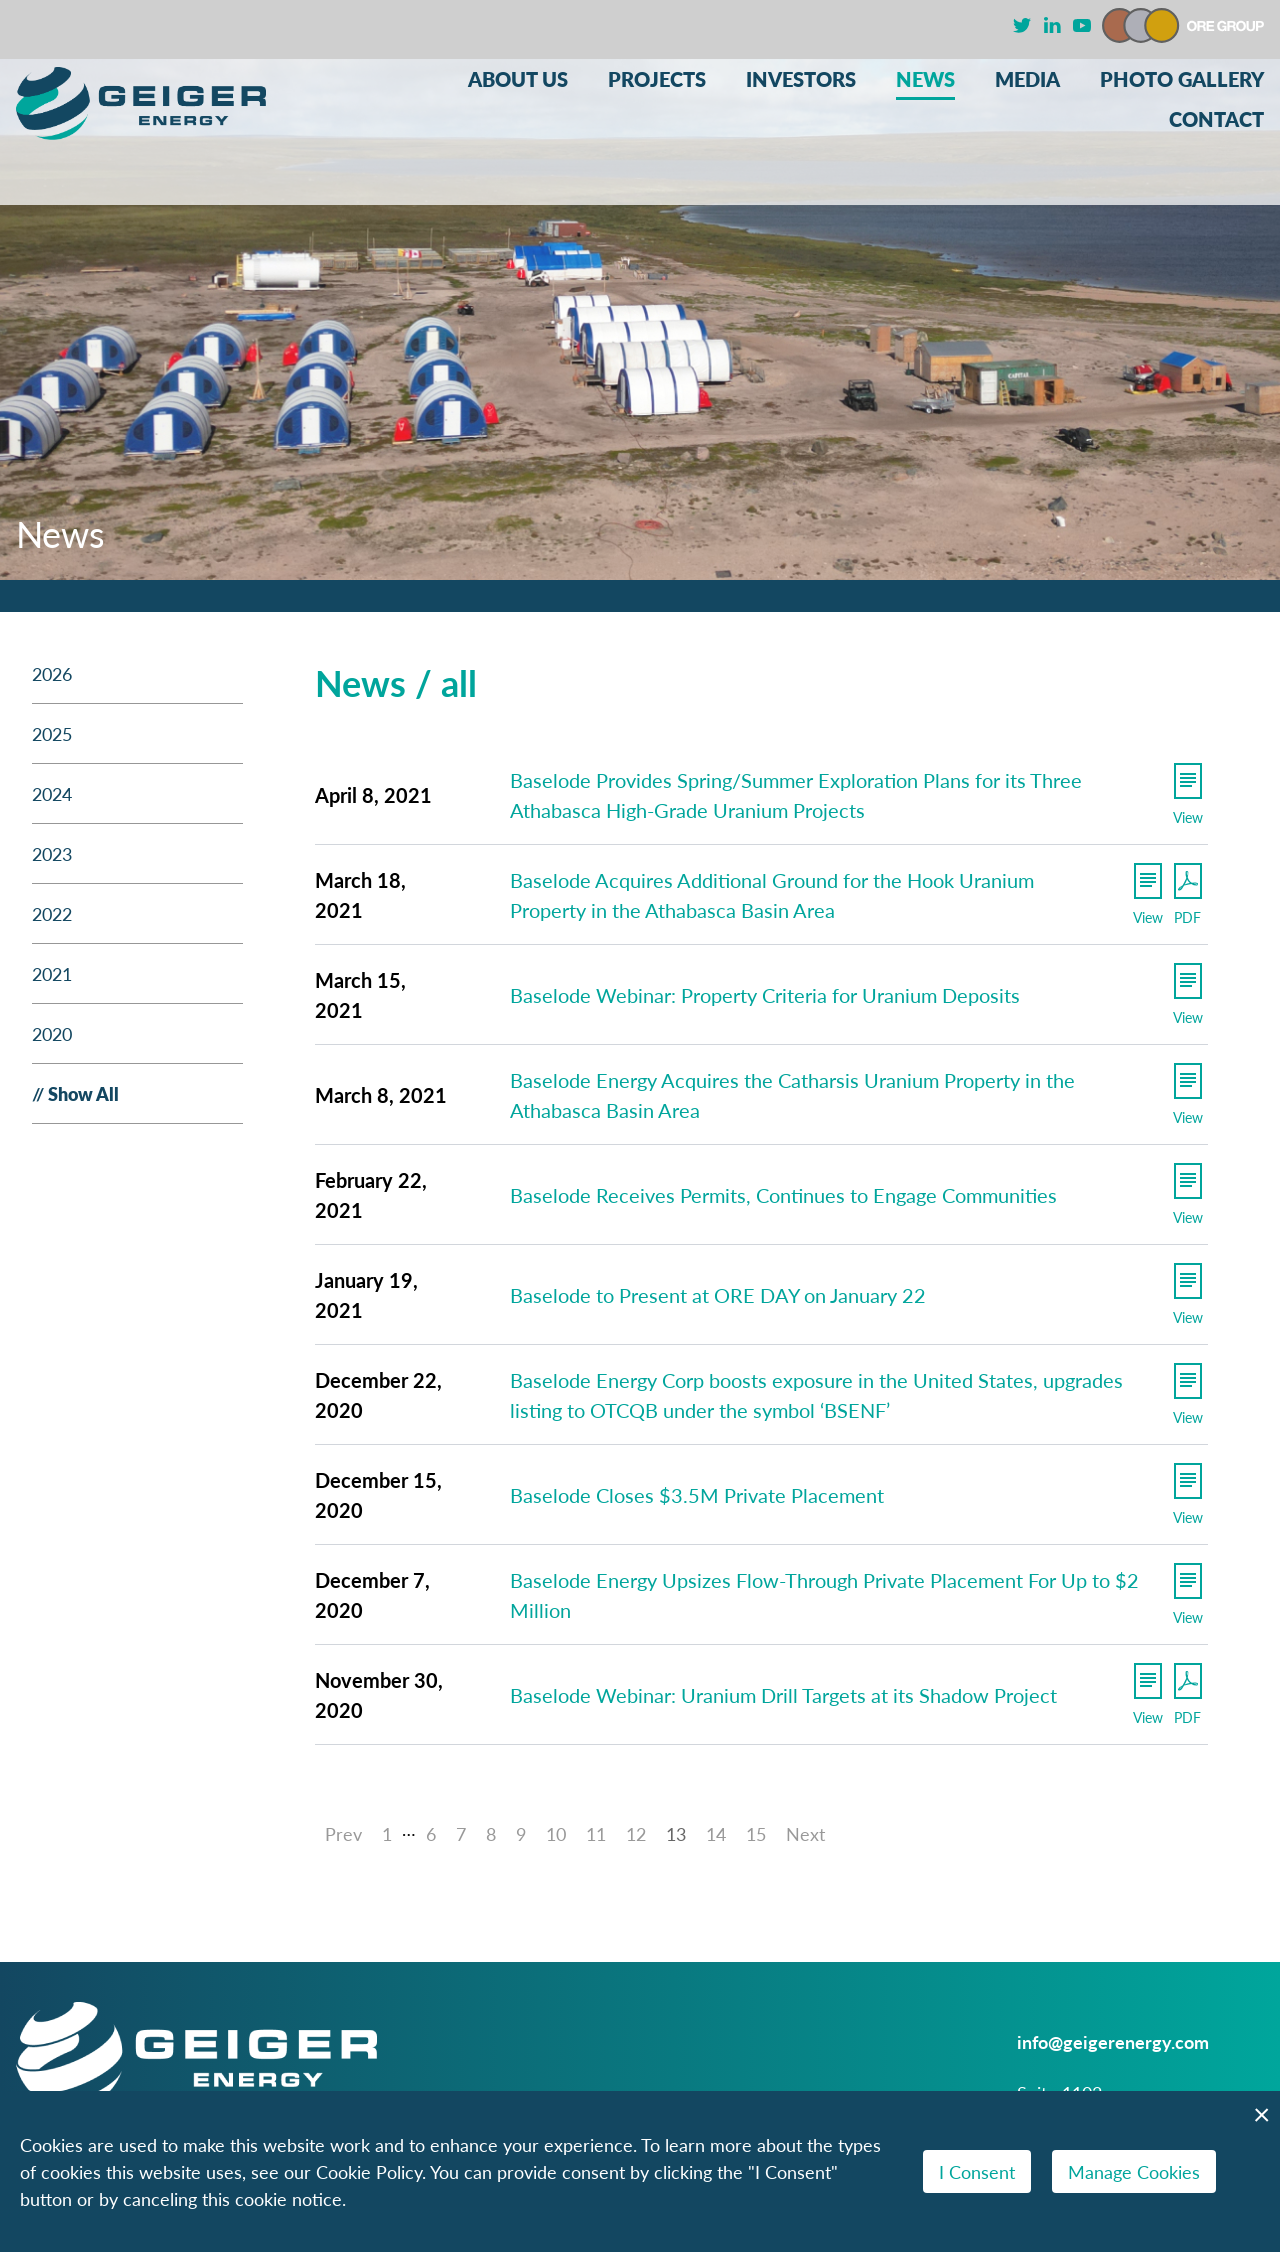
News (925, 79)
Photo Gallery (1182, 79)
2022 (52, 913)
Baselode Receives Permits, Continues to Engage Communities (783, 1195)
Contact (1216, 119)
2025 (52, 733)
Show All (83, 1093)
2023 (52, 853)
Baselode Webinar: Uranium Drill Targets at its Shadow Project (783, 1695)
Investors (801, 79)
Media (1027, 79)
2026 (52, 673)
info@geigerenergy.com (1113, 2041)
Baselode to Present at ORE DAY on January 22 (718, 1295)
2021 (52, 973)
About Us (518, 79)
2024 (52, 793)
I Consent (977, 2171)
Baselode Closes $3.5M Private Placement (697, 1495)
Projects (657, 79)
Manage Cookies (1134, 2171)
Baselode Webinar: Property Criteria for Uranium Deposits (765, 995)
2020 (52, 1033)
